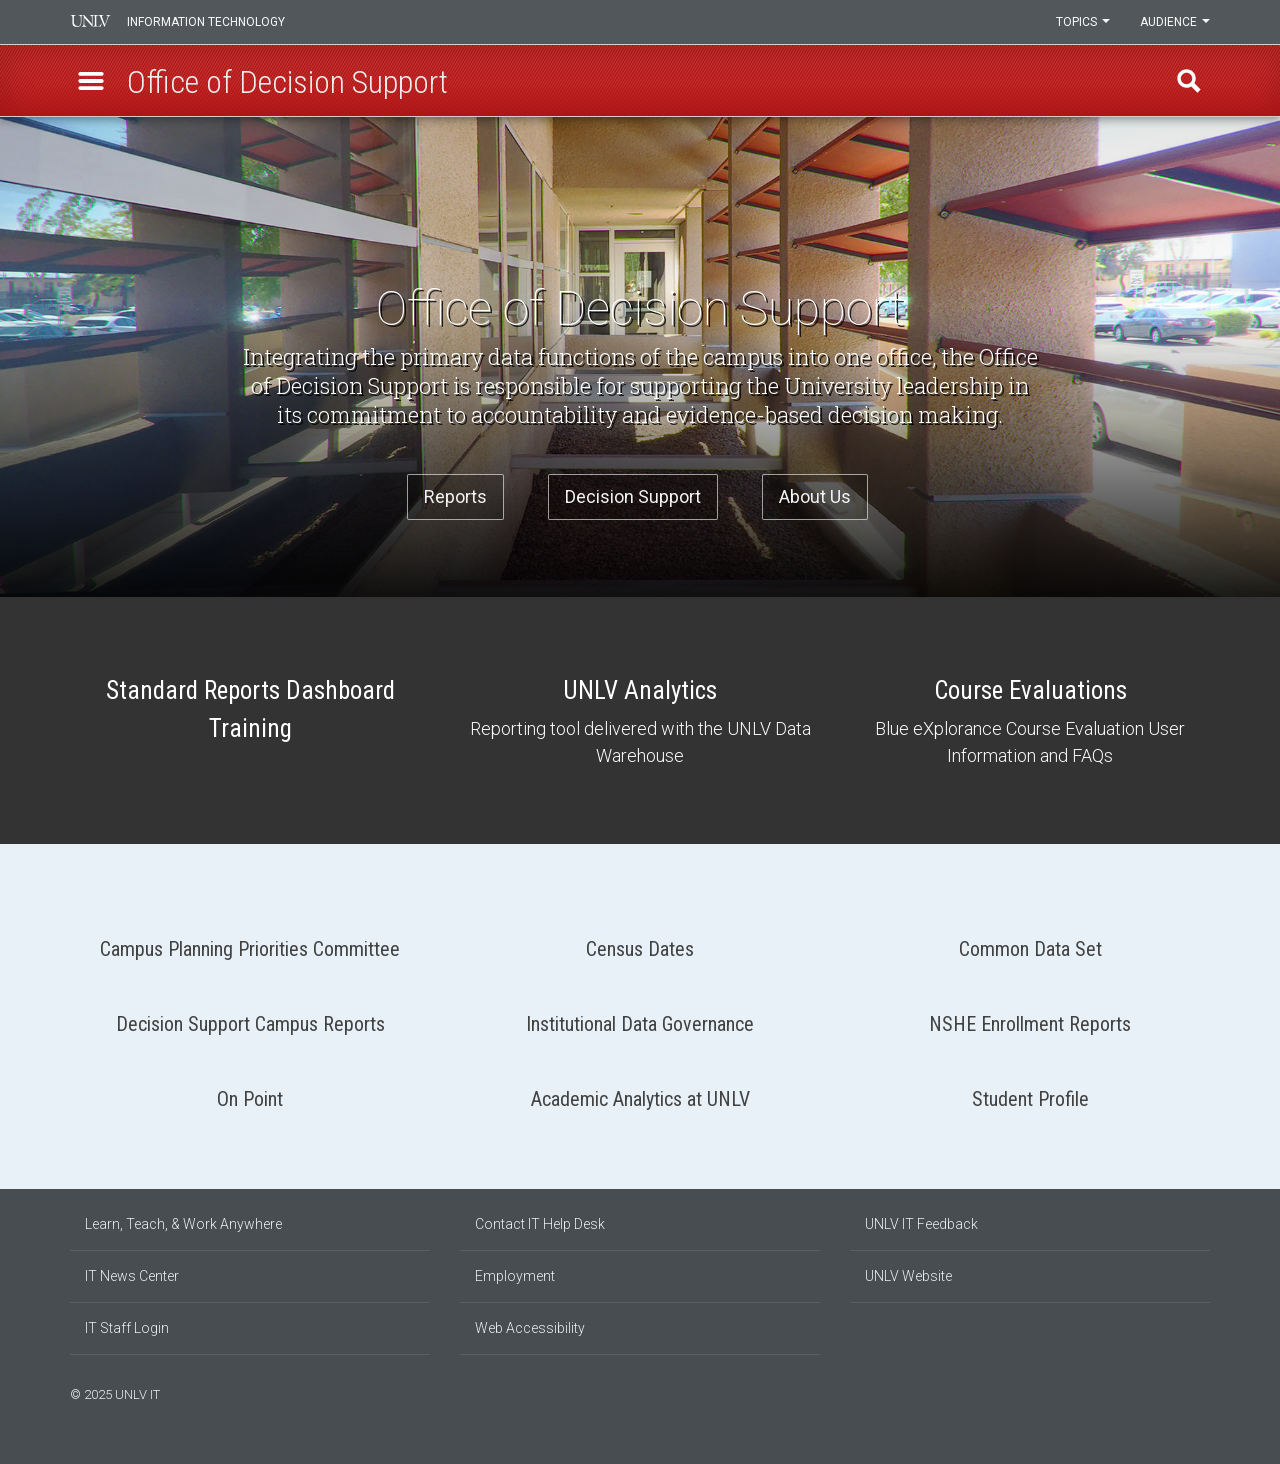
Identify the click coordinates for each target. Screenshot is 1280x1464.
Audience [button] (1175, 22)
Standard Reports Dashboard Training (250, 712)
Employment (515, 1276)
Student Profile (1030, 1091)
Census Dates (640, 941)
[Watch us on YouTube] (1205, 1392)
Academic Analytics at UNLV (640, 1091)
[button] (91, 81)
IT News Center (132, 1276)
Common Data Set (1030, 941)
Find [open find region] (1189, 81)
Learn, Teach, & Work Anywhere (183, 1224)
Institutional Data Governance (640, 1016)
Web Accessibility (530, 1328)
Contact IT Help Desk (540, 1224)
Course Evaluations (1030, 720)
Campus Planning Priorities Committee (250, 941)
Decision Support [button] (633, 496)
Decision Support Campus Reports (250, 1016)
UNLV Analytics (640, 720)
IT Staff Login (127, 1328)
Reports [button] (455, 496)
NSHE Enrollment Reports (1030, 1016)
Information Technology (206, 22)
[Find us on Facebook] (1165, 1392)
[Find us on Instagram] (1175, 1392)
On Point (250, 1091)
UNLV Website (908, 1276)
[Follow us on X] (1195, 1392)
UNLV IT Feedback (921, 1224)
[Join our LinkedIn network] (1185, 1392)
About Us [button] (815, 496)
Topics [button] (1083, 22)
